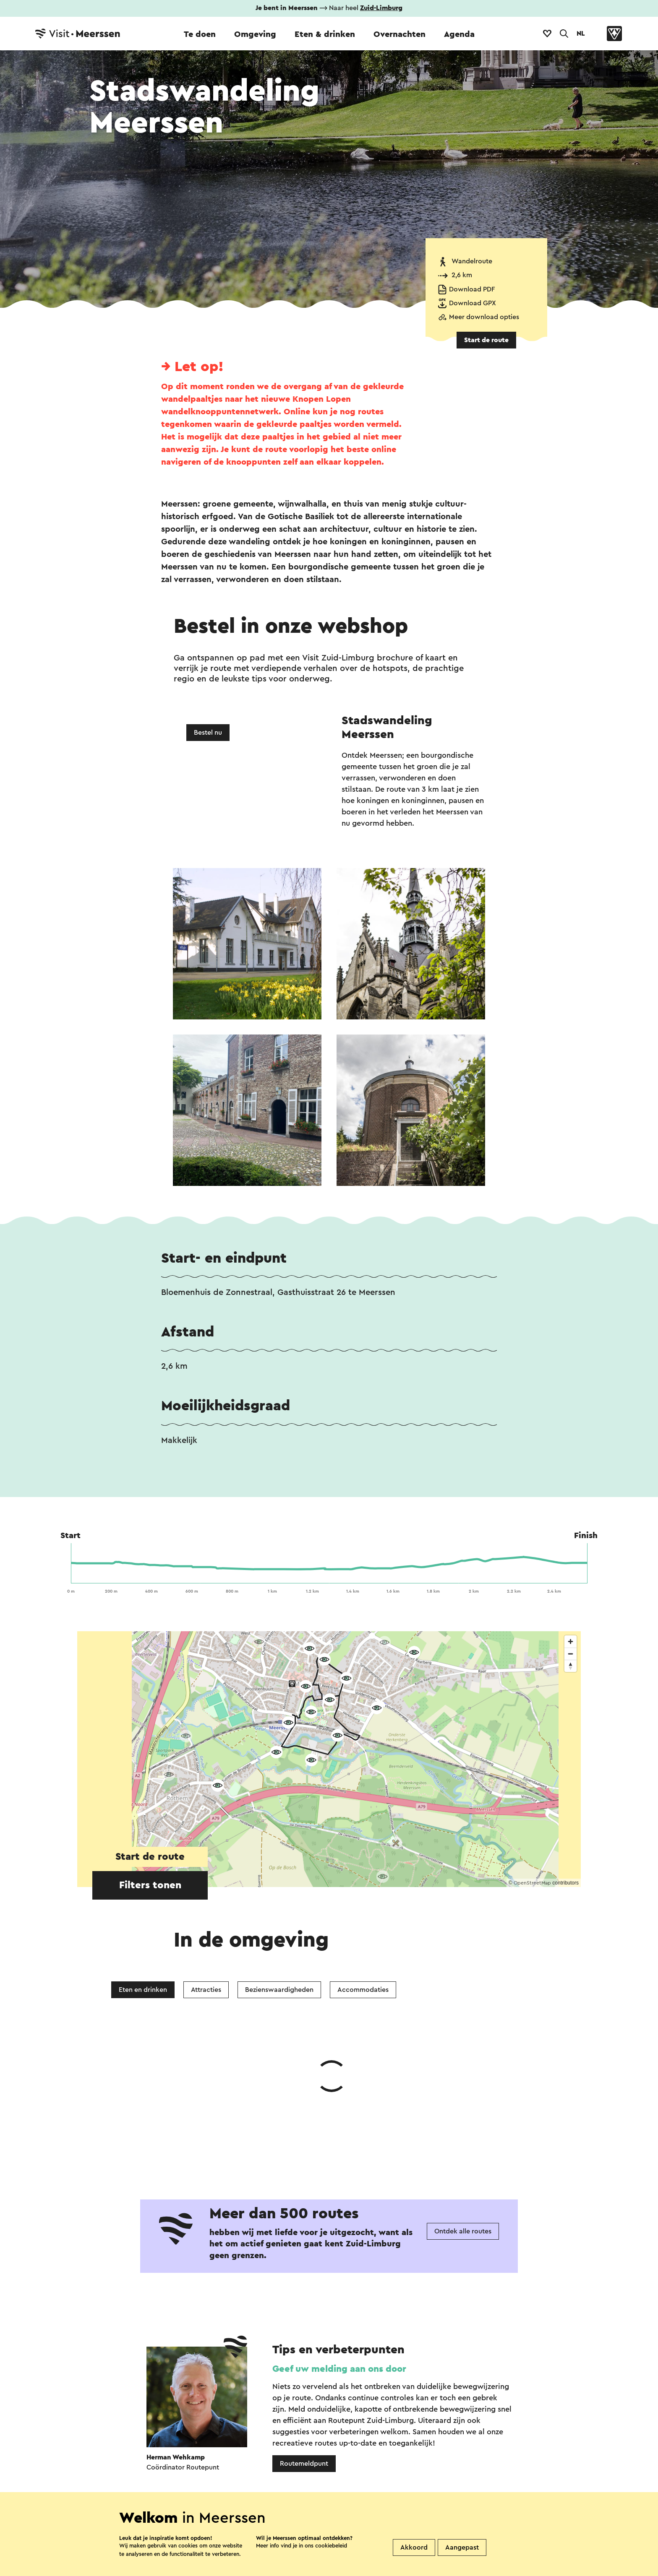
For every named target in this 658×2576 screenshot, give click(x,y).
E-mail (355, 2421)
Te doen (200, 34)
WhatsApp (197, 2421)
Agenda (459, 34)
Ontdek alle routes (462, 2105)
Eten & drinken (325, 34)
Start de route (486, 340)
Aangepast (462, 2547)
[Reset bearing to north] (570, 1666)
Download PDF (472, 289)
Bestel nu (208, 732)
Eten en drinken (143, 1989)
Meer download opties (484, 317)
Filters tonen (150, 1885)
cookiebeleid (331, 2545)
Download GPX (472, 303)
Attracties (206, 1989)
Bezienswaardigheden (279, 1989)
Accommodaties (363, 1989)
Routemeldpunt (304, 2337)
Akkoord (414, 2547)
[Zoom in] (570, 1641)
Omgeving (255, 34)
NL (581, 33)
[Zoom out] (570, 1654)
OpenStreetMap (532, 1882)
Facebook (261, 2421)
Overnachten (399, 34)
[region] (329, 1759)
